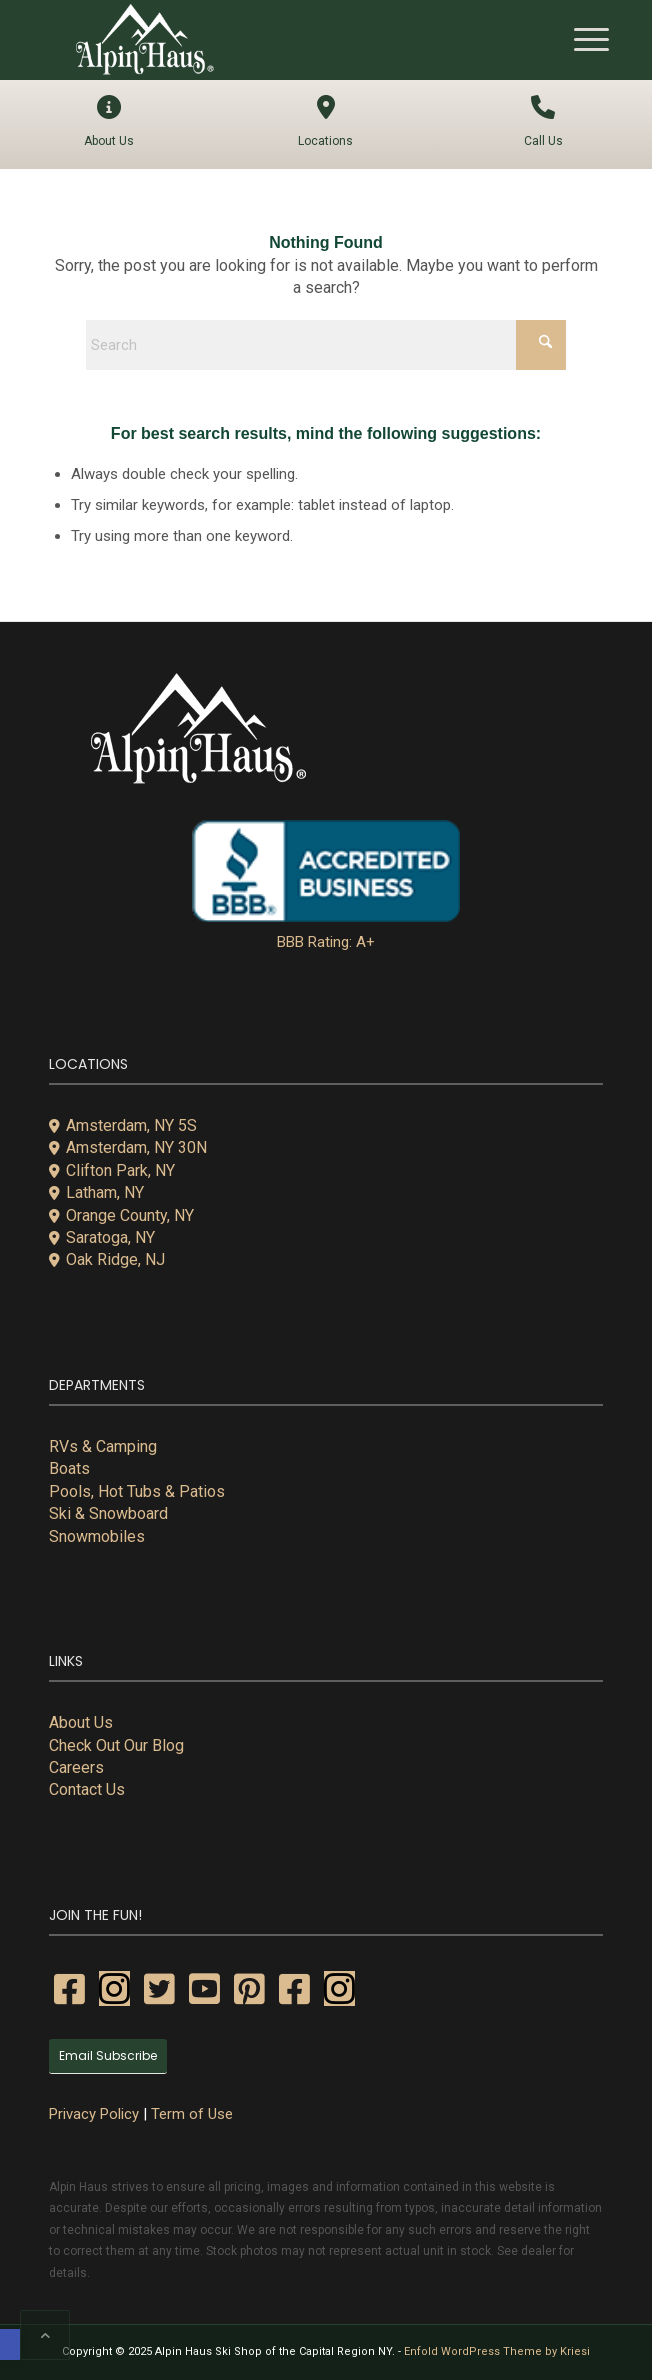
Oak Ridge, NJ (107, 1259)
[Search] (326, 345)
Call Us (543, 121)
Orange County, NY (121, 1215)
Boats (69, 1468)
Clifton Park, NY (112, 1170)
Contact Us (87, 1789)
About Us (108, 121)
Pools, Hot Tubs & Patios (137, 1491)
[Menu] (581, 40)
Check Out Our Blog (116, 1745)
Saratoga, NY (102, 1237)
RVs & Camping (103, 1446)
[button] (10, 2344)
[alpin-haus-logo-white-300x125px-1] (270, 40)
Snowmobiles (97, 1536)
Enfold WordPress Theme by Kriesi (497, 2351)
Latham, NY (96, 1192)
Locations (325, 121)
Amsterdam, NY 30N (128, 1147)
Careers (76, 1767)
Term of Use (192, 2114)
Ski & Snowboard (108, 1513)
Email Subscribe (108, 2055)
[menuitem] (581, 40)
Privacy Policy (94, 2114)
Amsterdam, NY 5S (123, 1125)
